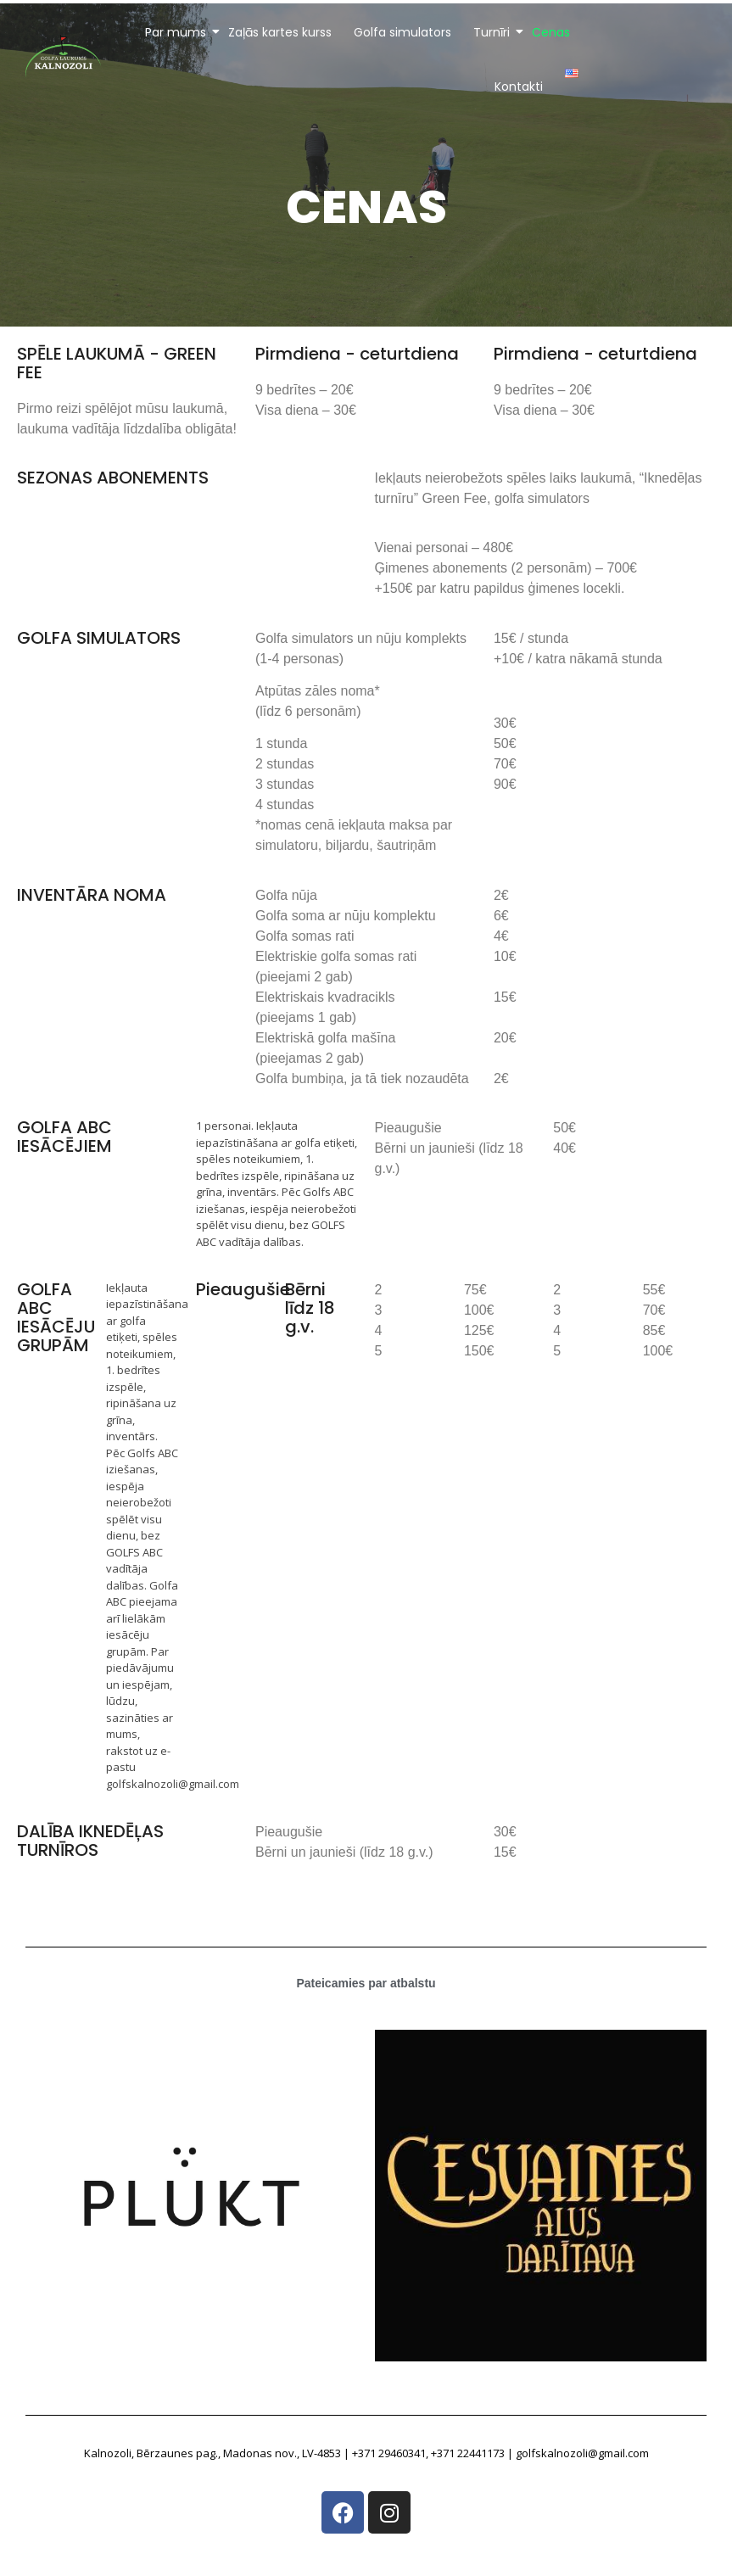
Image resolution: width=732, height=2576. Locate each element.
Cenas (551, 32)
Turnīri (492, 32)
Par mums (177, 32)
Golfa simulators (402, 32)
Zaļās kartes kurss (280, 32)
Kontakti (519, 86)
